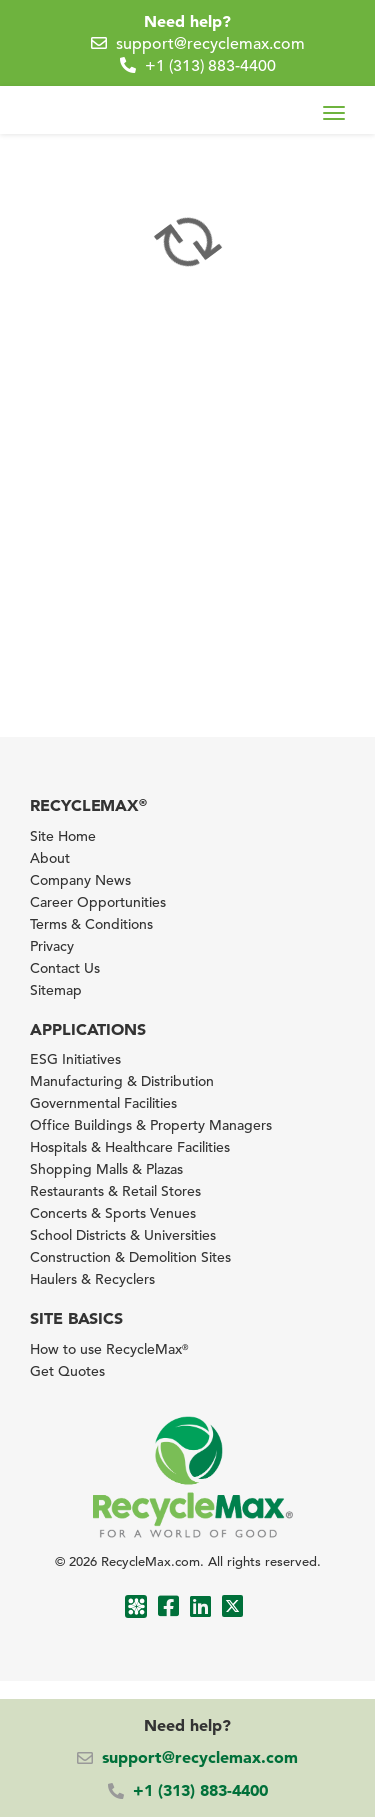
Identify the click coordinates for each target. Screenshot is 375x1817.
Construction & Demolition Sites (130, 1257)
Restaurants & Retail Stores (115, 1191)
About (50, 858)
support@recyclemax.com (210, 44)
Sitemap (56, 990)
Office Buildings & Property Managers (151, 1125)
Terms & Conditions (91, 924)
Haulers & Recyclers (92, 1279)
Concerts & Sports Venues (113, 1213)
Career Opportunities (98, 902)
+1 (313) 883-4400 (210, 66)
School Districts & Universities (123, 1235)
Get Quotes (67, 1371)
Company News (80, 880)
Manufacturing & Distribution (122, 1081)
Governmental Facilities (103, 1103)
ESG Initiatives (75, 1059)
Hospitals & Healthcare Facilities (130, 1147)
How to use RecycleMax (109, 1349)
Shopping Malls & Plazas (106, 1169)
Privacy (52, 946)
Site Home (63, 836)
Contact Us (65, 968)
